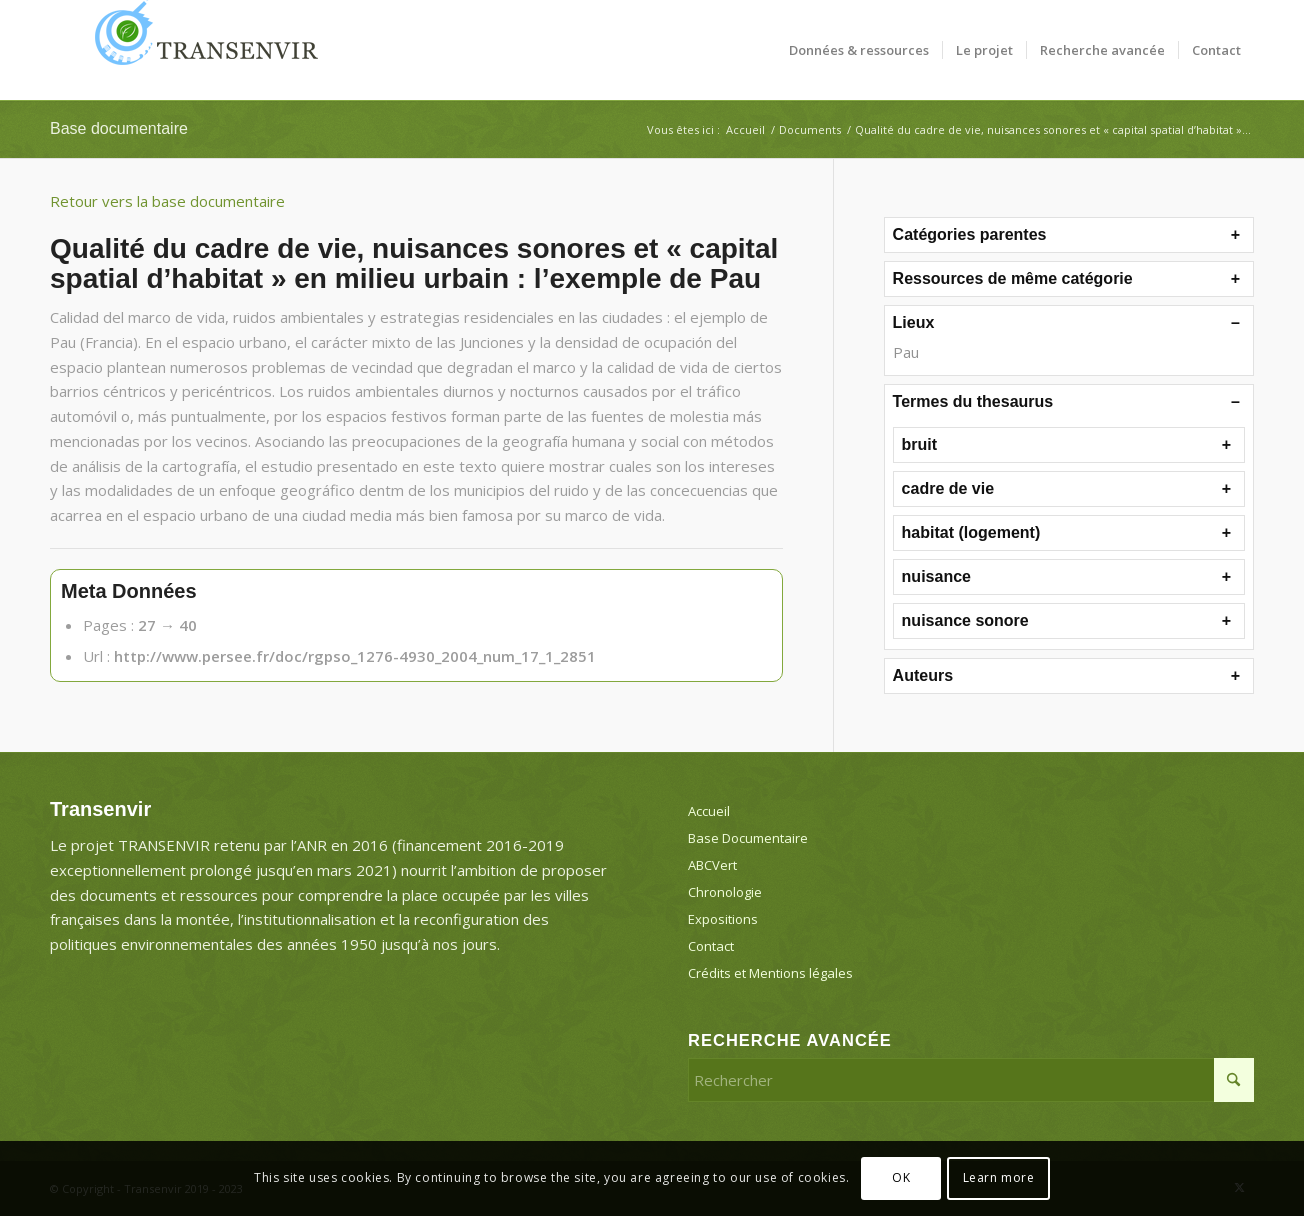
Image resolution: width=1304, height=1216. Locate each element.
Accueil (709, 811)
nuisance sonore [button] (965, 620)
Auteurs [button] (923, 675)
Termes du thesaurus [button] (973, 401)
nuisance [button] (936, 576)
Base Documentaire (748, 838)
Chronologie (725, 892)
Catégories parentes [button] (970, 234)
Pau (906, 352)
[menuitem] (859, 50)
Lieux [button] (914, 322)
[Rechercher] (971, 1080)
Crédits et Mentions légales (770, 973)
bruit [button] (920, 444)
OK (901, 1177)
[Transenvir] (200, 50)
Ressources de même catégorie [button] (1013, 278)
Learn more (999, 1177)
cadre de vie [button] (948, 488)
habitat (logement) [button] (971, 532)
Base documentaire (119, 128)
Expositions (723, 919)
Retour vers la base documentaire (167, 201)
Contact (711, 946)
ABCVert (712, 865)
